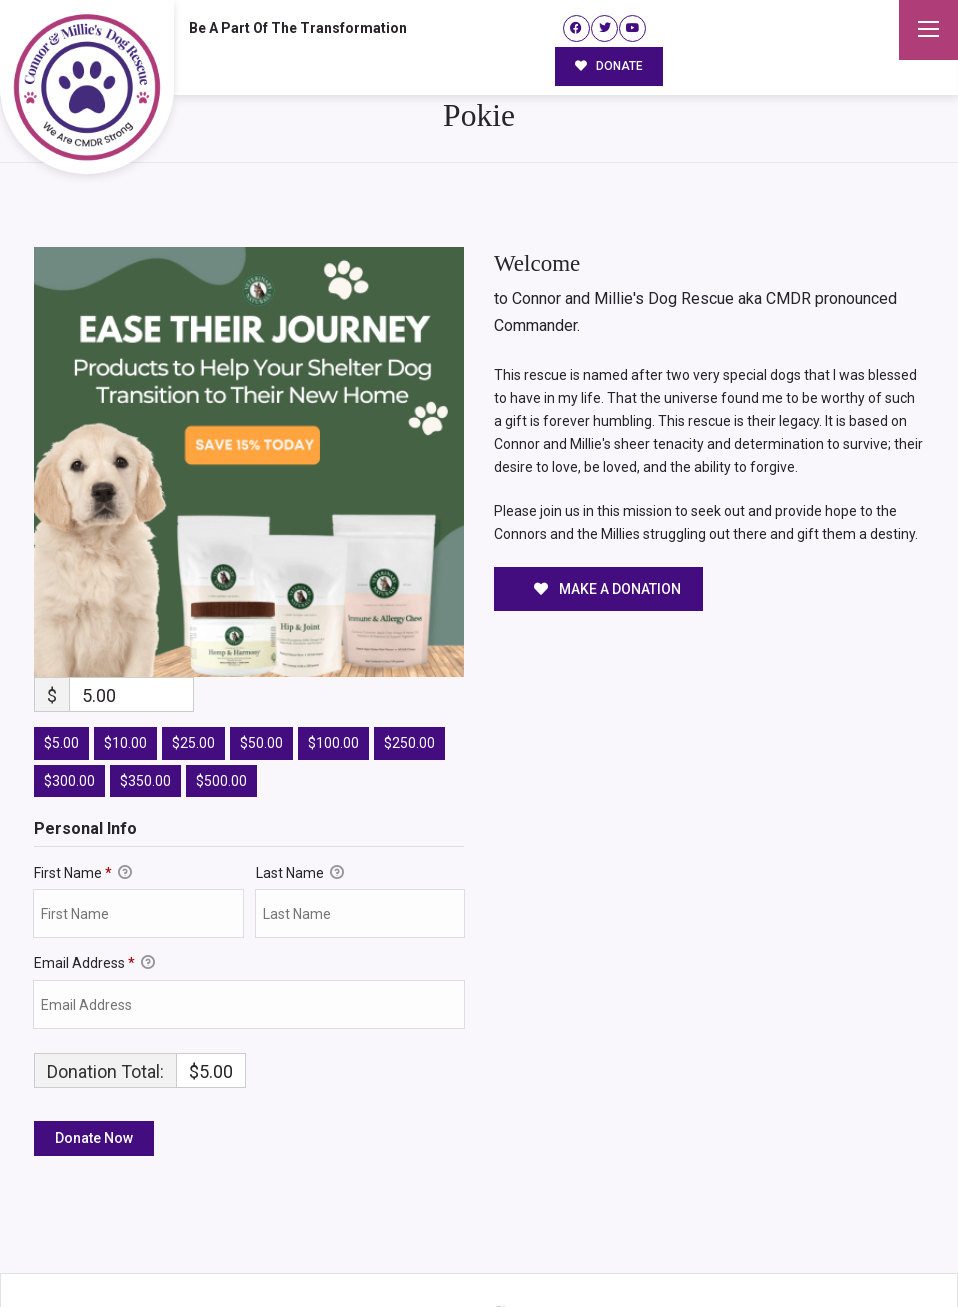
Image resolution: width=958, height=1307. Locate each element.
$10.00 (125, 666)
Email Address (94, 887)
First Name (83, 796)
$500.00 (221, 704)
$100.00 (333, 666)
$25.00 (193, 666)
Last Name (300, 796)
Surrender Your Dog (776, 1251)
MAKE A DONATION (607, 512)
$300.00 (69, 704)
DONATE (609, 66)
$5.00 (61, 666)
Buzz (520, 1250)
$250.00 (409, 666)
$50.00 (261, 666)
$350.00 (145, 704)
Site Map (886, 1251)
